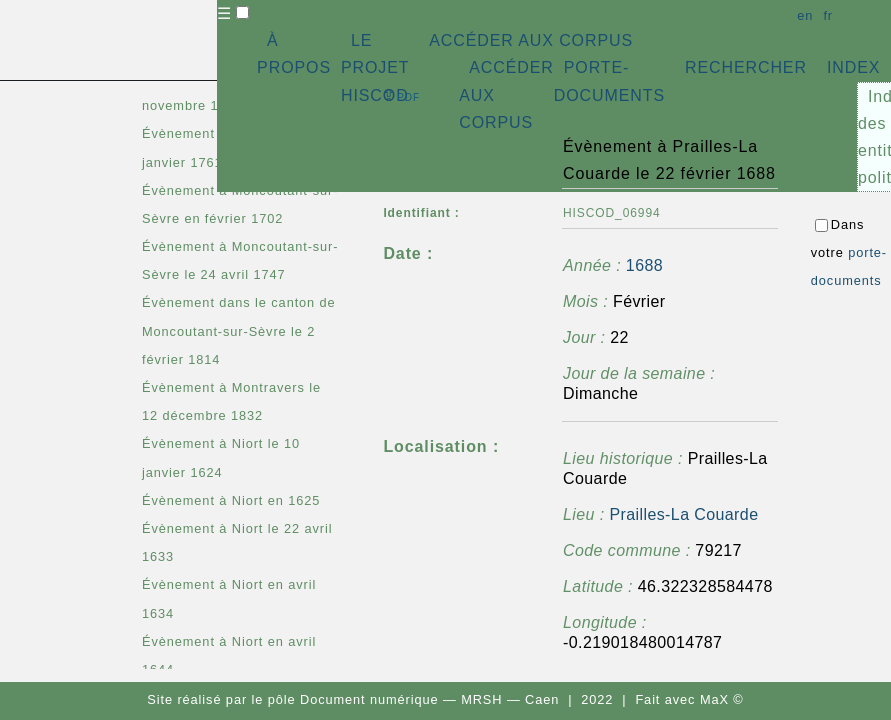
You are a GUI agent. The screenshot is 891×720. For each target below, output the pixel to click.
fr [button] (828, 15)
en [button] (805, 15)
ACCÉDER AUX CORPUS (531, 40)
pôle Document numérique (353, 699)
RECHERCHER (746, 67)
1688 (644, 265)
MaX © (722, 699)
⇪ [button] (401, 95)
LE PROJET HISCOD (375, 67)
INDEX (853, 67)
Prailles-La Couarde (683, 514)
